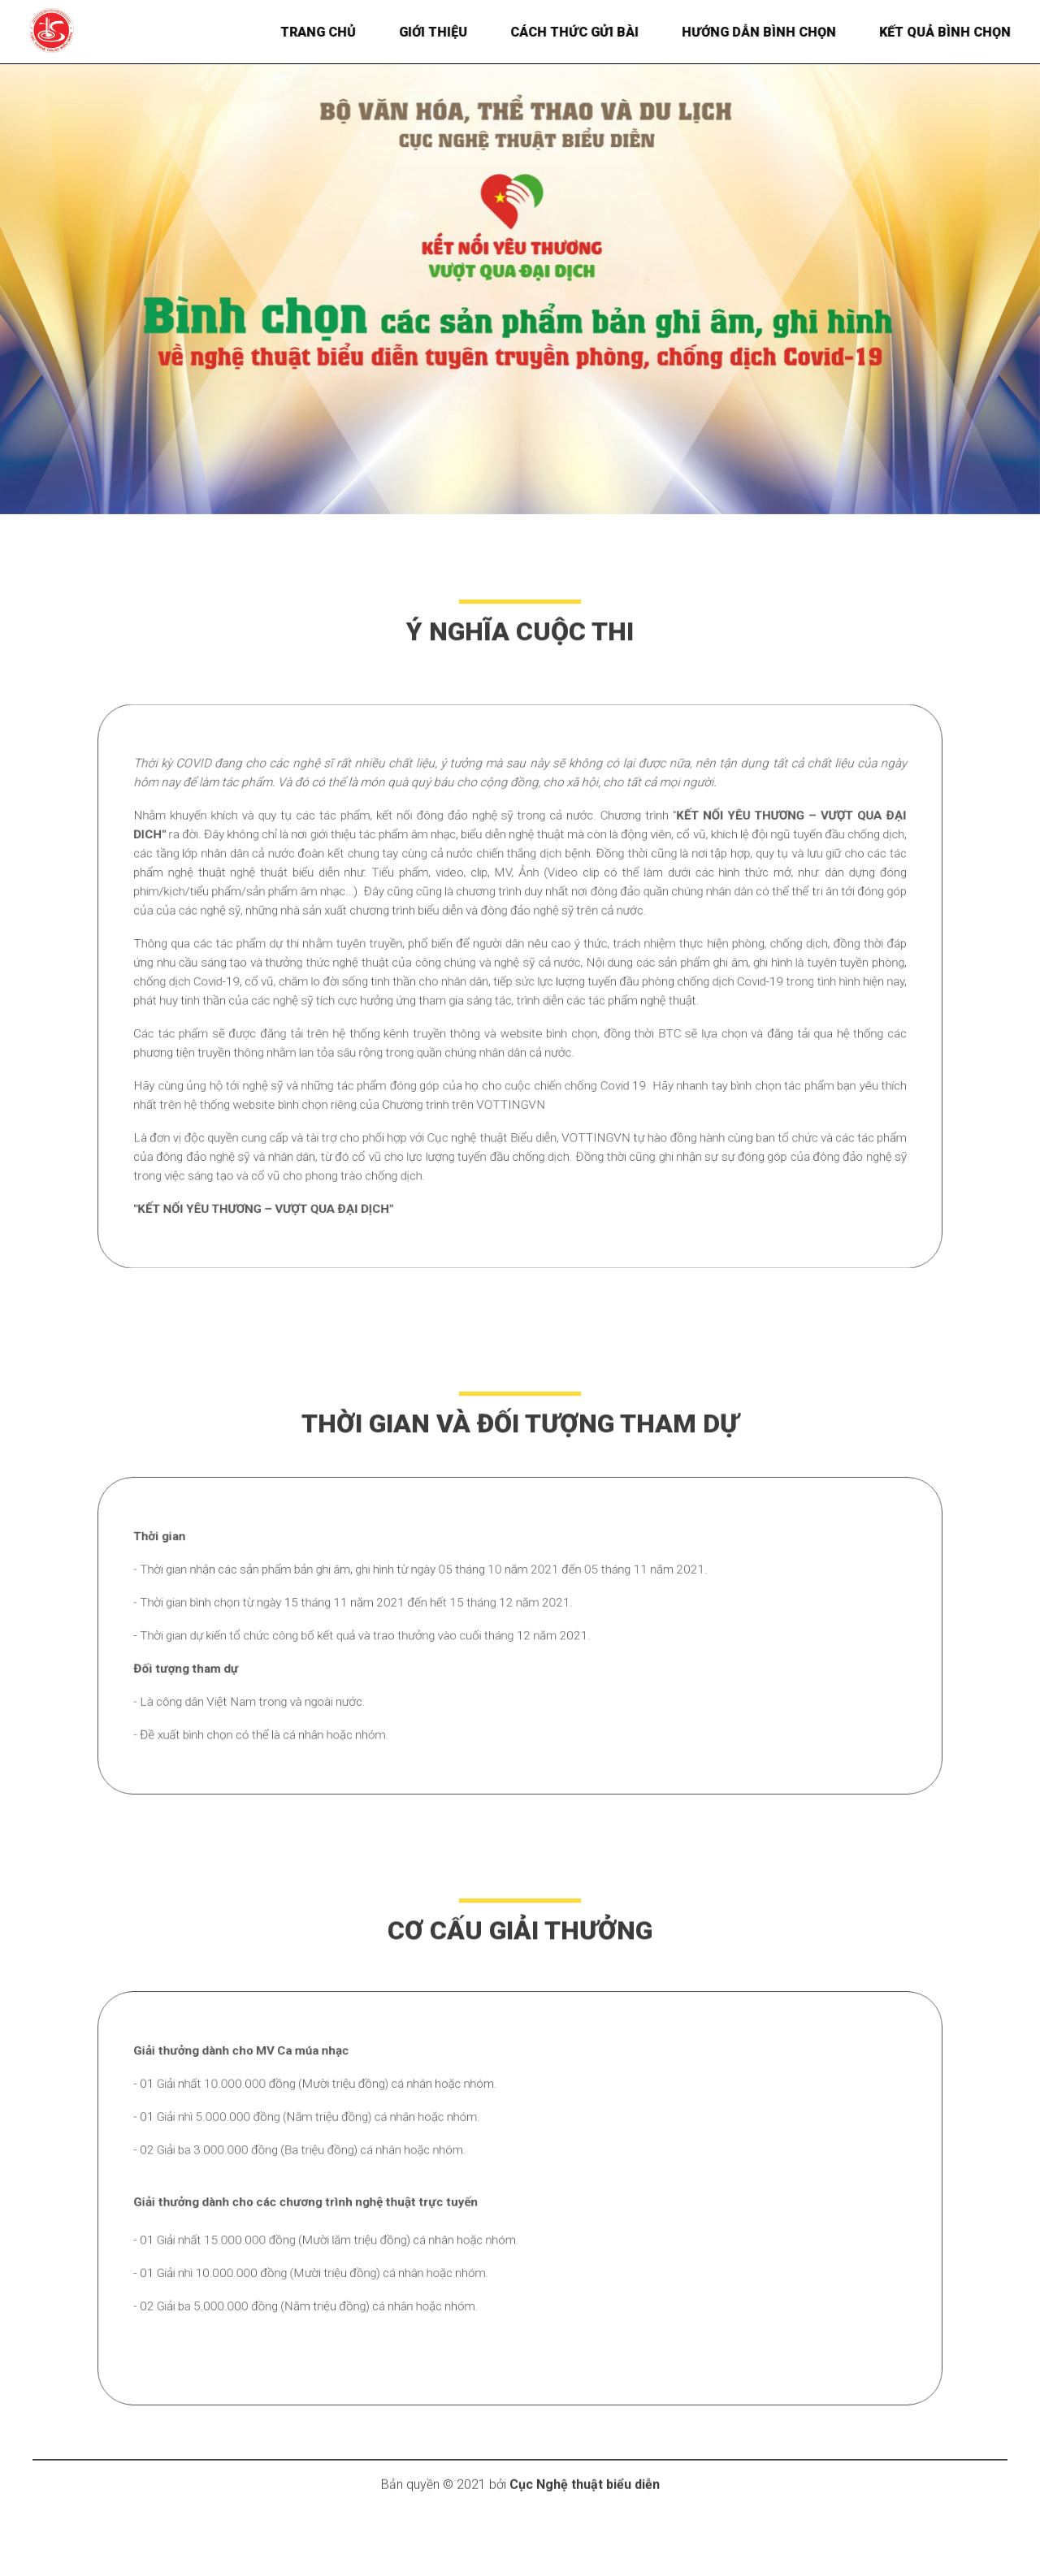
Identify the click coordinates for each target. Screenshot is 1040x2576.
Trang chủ (330, 32)
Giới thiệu (445, 32)
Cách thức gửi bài (586, 32)
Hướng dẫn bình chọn (771, 32)
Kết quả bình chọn (957, 32)
